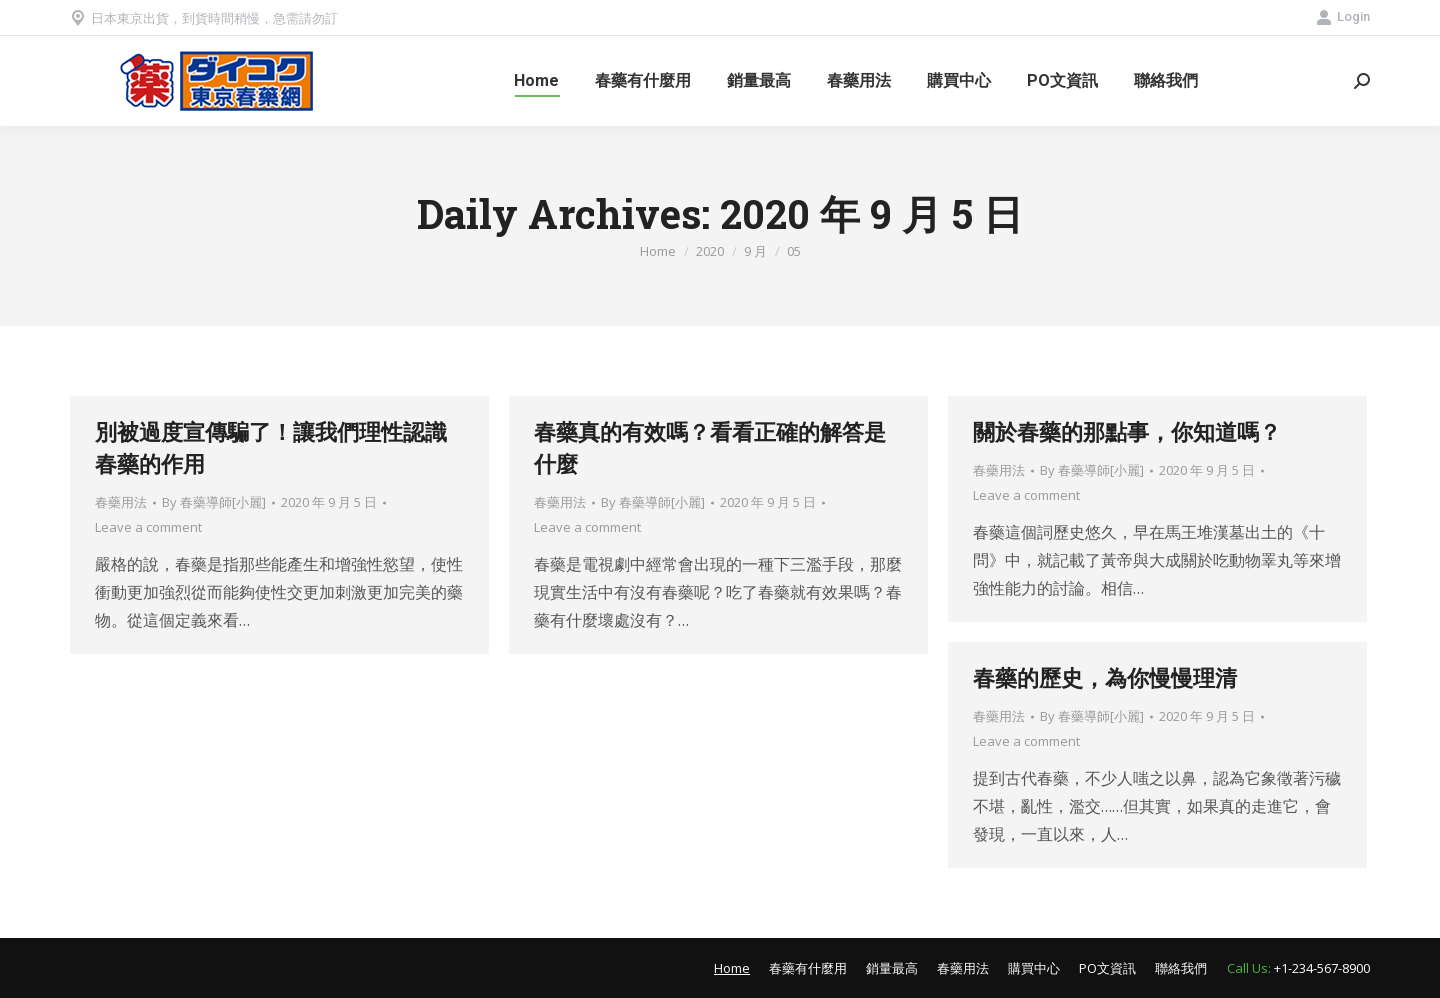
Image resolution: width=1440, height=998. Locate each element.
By (214, 502)
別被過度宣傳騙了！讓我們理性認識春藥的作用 (271, 447)
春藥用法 (121, 502)
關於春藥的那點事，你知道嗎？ (1127, 431)
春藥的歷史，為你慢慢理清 (1105, 677)
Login (1343, 17)
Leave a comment (148, 527)
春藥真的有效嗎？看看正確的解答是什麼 (710, 447)
